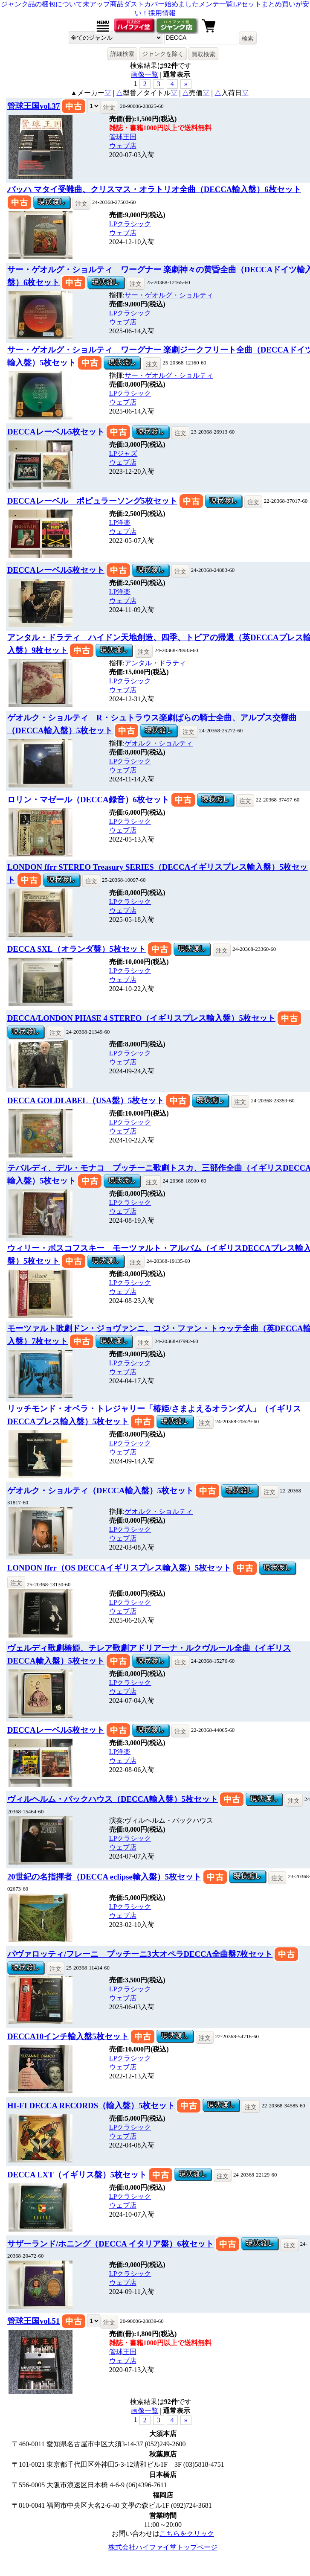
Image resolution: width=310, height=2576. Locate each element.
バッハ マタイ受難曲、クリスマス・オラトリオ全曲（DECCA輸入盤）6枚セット (154, 189)
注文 (109, 107)
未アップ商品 (103, 4)
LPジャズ (123, 453)
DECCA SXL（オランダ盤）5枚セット (76, 948)
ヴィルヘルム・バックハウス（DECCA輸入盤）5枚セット (112, 1799)
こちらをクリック (186, 2533)
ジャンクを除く (163, 53)
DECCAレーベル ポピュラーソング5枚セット (92, 500)
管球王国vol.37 (33, 106)
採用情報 (162, 13)
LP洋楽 (120, 522)
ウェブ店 (122, 145)
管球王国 (122, 136)
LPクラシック (130, 223)
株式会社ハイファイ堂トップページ (162, 2547)
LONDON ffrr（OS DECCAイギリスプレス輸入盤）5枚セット (119, 1567)
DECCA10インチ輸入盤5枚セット (68, 2036)
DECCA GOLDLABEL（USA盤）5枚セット (85, 1100)
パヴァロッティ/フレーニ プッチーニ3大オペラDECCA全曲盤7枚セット (139, 1953)
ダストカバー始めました (161, 4)
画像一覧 (144, 74)
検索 (248, 38)
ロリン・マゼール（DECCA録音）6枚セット (88, 799)
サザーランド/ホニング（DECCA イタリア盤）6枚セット (110, 2243)
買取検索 (203, 54)
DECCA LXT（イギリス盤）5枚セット (77, 2174)
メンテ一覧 (216, 4)
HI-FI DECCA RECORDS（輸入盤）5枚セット (91, 2105)
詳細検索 (122, 53)
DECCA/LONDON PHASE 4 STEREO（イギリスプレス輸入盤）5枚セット (141, 1018)
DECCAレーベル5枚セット (55, 431)
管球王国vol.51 (33, 2321)
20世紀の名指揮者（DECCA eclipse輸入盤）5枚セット (104, 1876)
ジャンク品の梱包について (42, 4)
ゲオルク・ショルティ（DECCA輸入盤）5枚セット (100, 1490)
